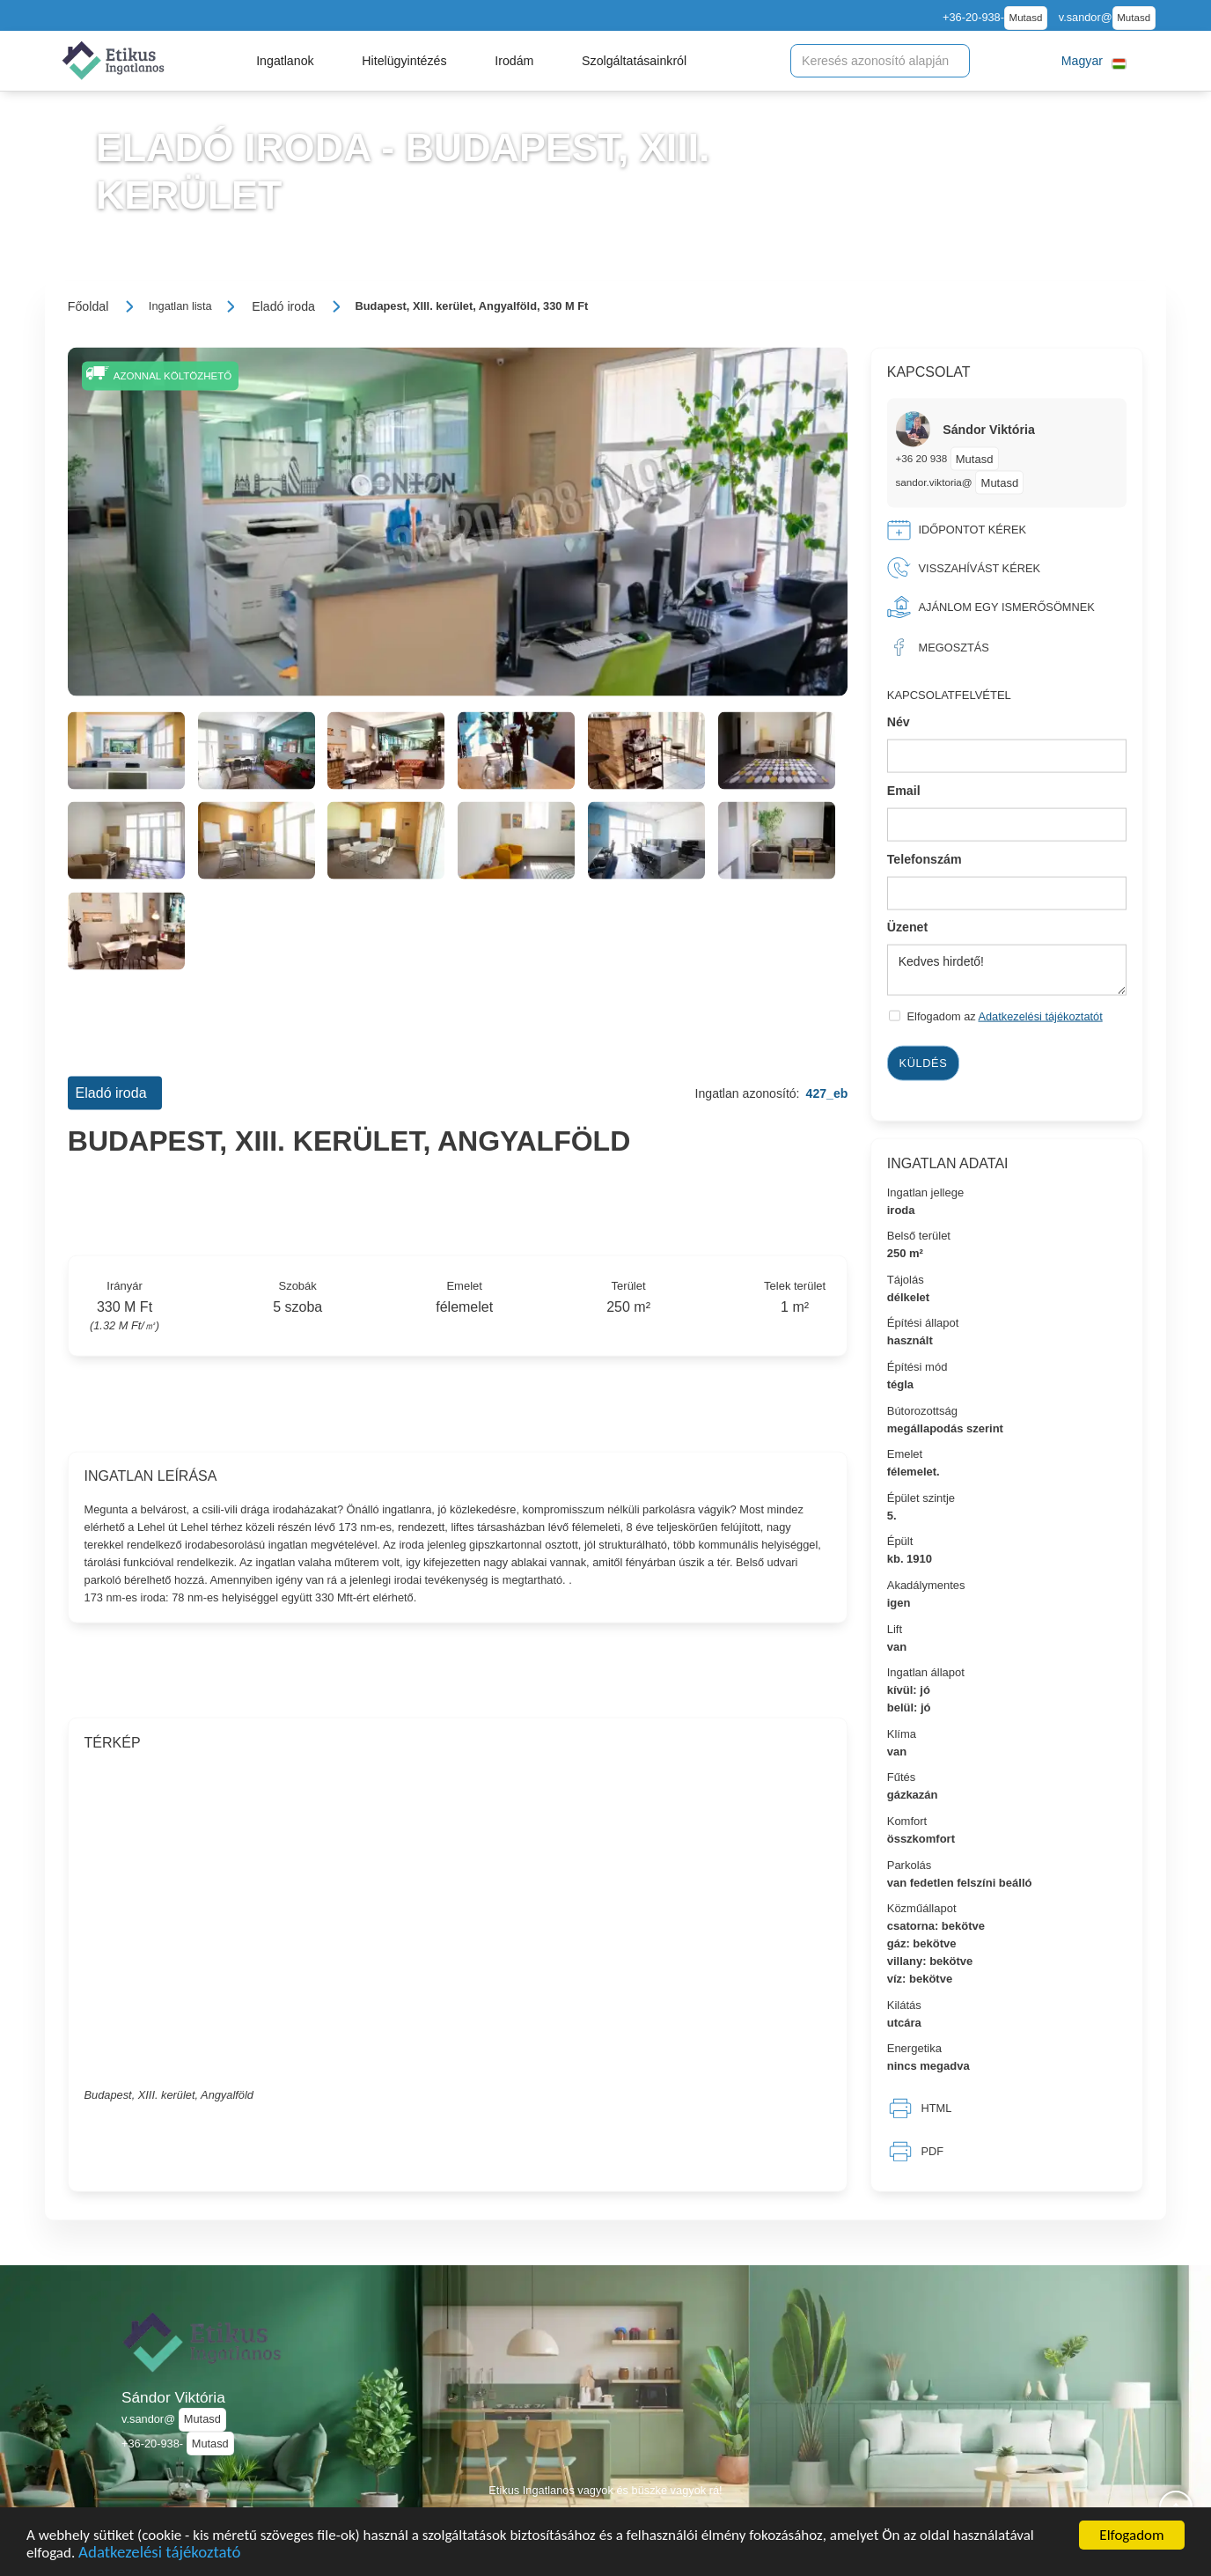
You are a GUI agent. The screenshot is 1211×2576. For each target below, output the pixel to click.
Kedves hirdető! (1007, 970)
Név (898, 722)
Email (904, 791)
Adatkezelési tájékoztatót (1041, 1016)
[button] (285, 61)
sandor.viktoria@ (934, 482)
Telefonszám (924, 858)
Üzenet (907, 927)
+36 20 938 (923, 458)
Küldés (923, 1063)
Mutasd (1026, 17)
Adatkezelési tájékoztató (159, 2554)
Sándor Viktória (173, 2397)
